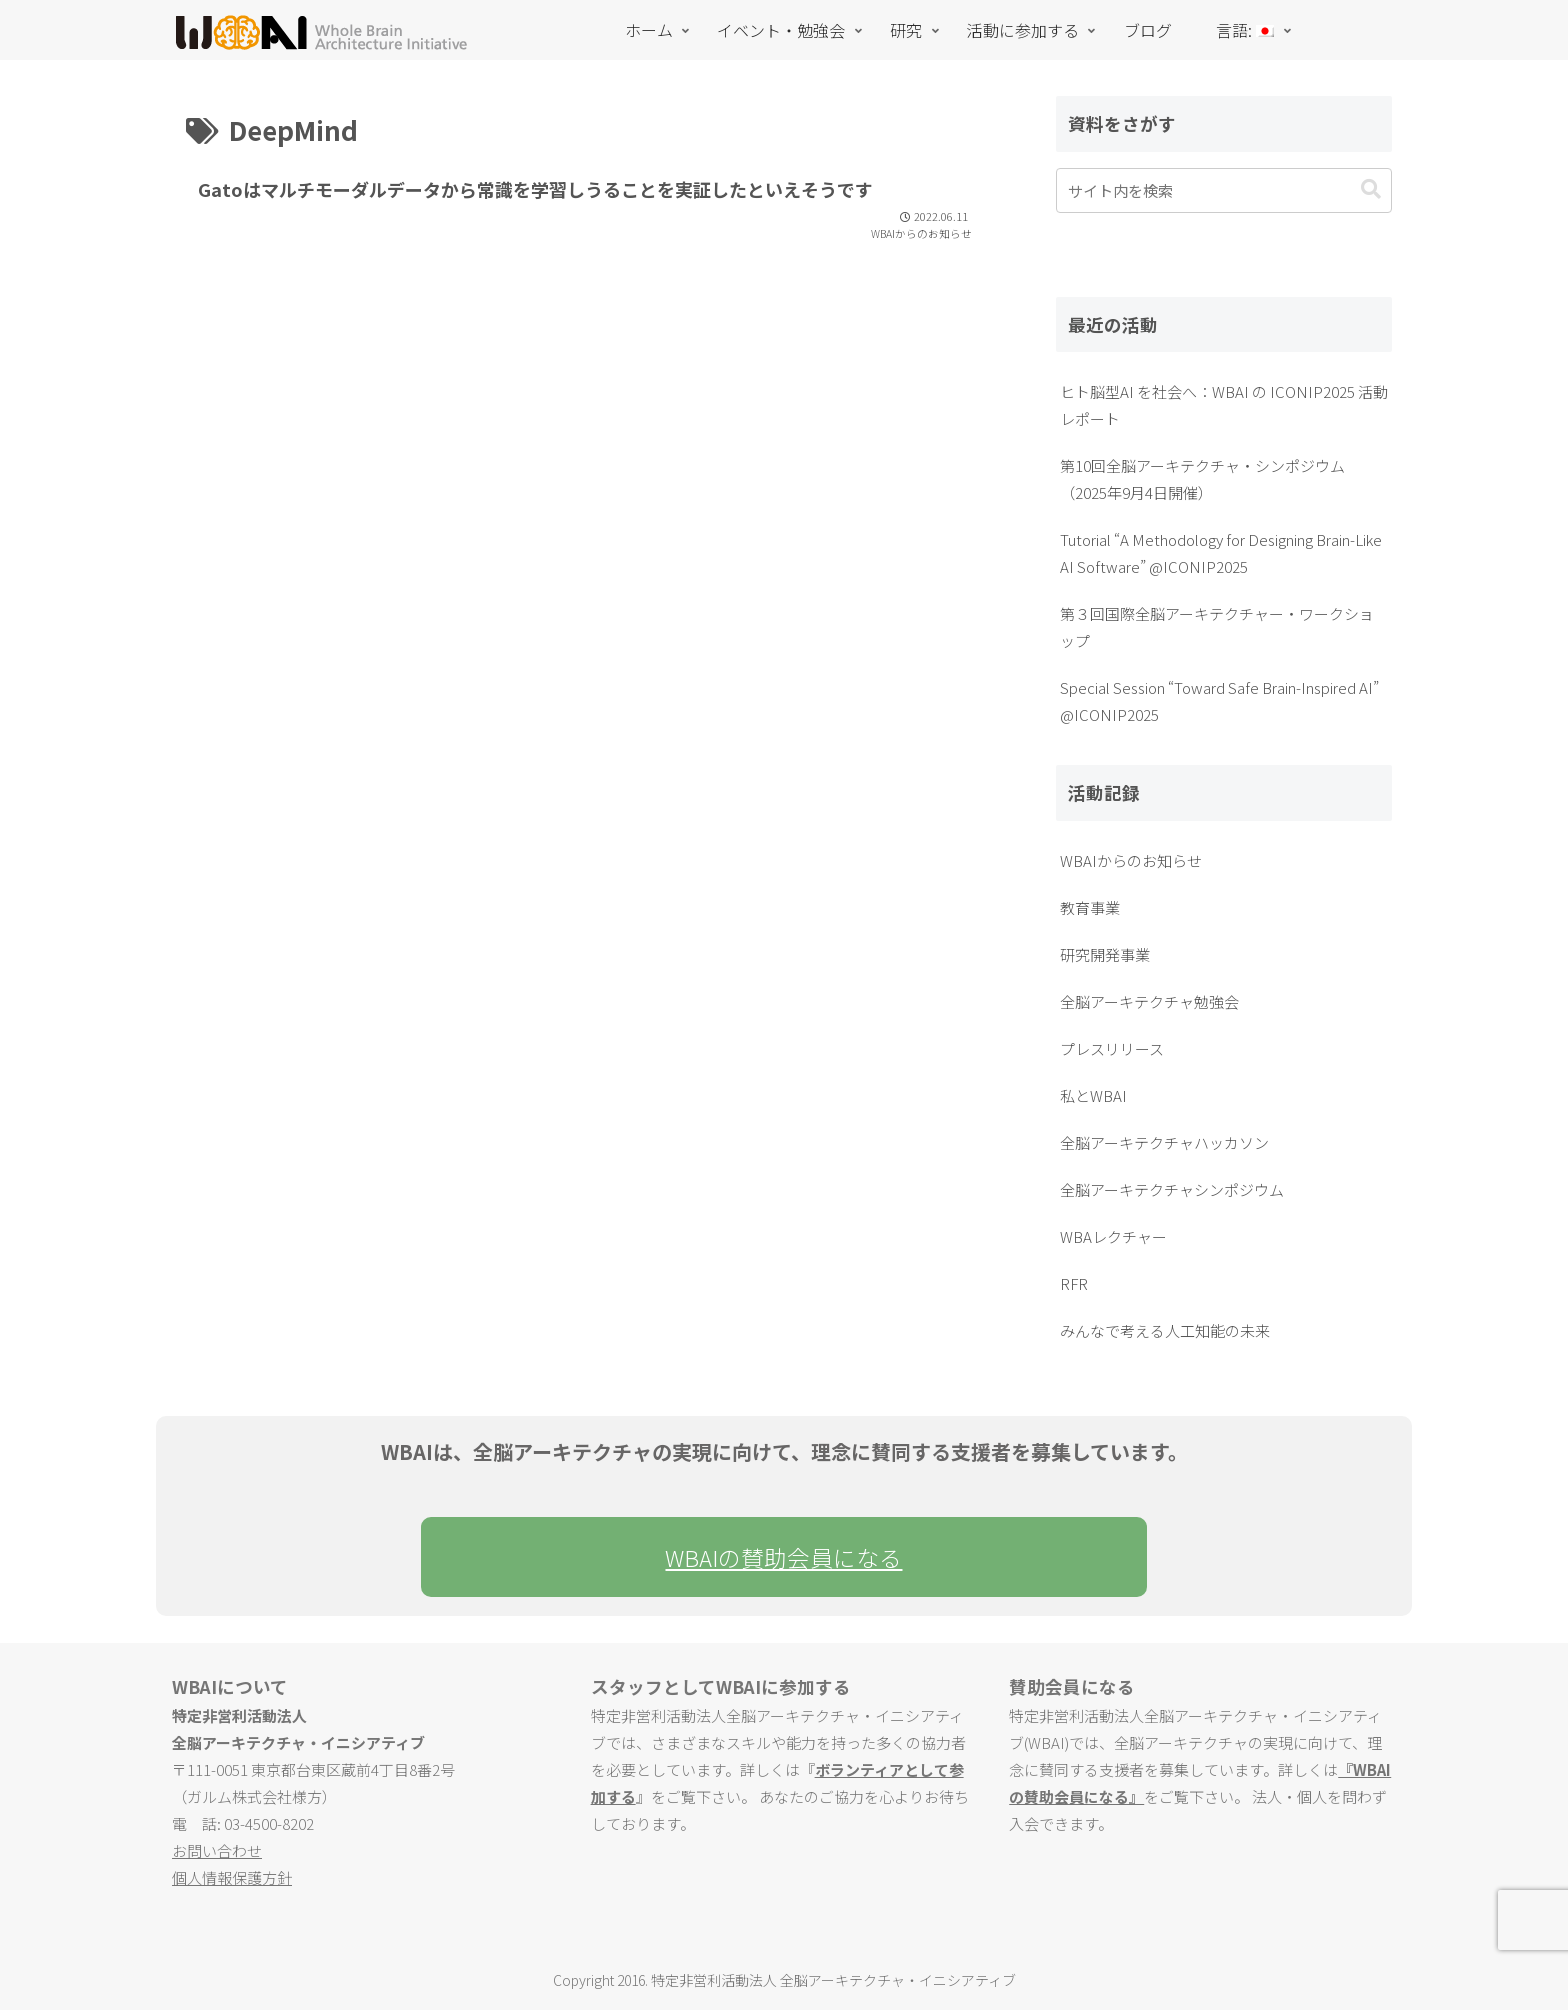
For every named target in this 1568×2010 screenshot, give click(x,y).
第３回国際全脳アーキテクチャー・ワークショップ (1217, 627)
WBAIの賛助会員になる (783, 1557)
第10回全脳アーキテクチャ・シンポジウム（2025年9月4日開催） (1202, 479)
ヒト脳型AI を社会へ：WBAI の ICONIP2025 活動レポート (1224, 405)
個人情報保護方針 (232, 1877)
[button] (1371, 189)
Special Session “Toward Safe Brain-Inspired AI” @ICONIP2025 (1219, 701)
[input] (1224, 190)
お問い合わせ (217, 1850)
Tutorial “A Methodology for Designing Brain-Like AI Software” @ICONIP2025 (1221, 553)
